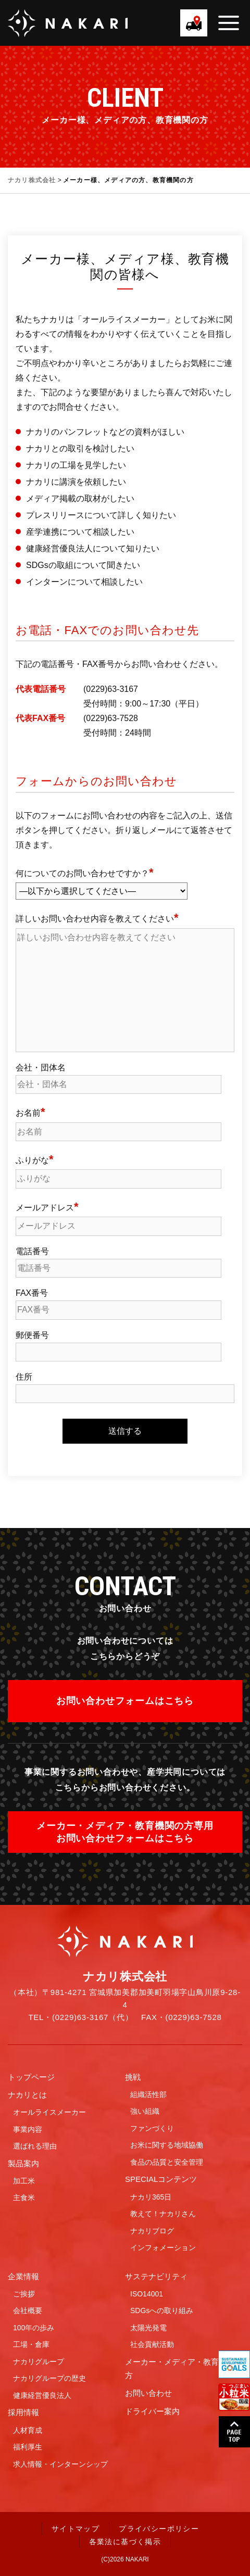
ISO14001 (146, 2294)
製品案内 (23, 2163)
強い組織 (144, 2111)
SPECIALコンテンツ (161, 2179)
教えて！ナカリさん (163, 2213)
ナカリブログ (152, 2231)
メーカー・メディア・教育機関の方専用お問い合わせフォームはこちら (125, 1832)
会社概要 (27, 2310)
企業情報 (23, 2276)
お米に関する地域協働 (166, 2145)
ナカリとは (27, 2094)
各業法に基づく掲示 (125, 2541)
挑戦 (133, 2077)
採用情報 (23, 2412)
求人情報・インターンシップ (60, 2464)
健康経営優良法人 (42, 2395)
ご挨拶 (24, 2294)
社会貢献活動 (152, 2344)
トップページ (31, 2077)
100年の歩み (33, 2328)
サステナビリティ (156, 2276)
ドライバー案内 (152, 2411)
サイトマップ (75, 2528)
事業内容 (27, 2129)
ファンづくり (152, 2128)
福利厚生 (27, 2447)
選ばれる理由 (35, 2146)
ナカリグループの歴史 (49, 2378)
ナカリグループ (38, 2361)
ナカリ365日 (150, 2197)
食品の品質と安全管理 (166, 2162)
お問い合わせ (148, 2393)
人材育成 (27, 2430)
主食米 (24, 2197)
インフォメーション (163, 2247)
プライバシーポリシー (159, 2528)
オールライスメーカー (49, 2112)
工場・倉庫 (31, 2344)
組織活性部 (148, 2094)
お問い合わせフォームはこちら (125, 1701)
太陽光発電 (148, 2328)
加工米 (24, 2181)
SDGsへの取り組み (161, 2310)
